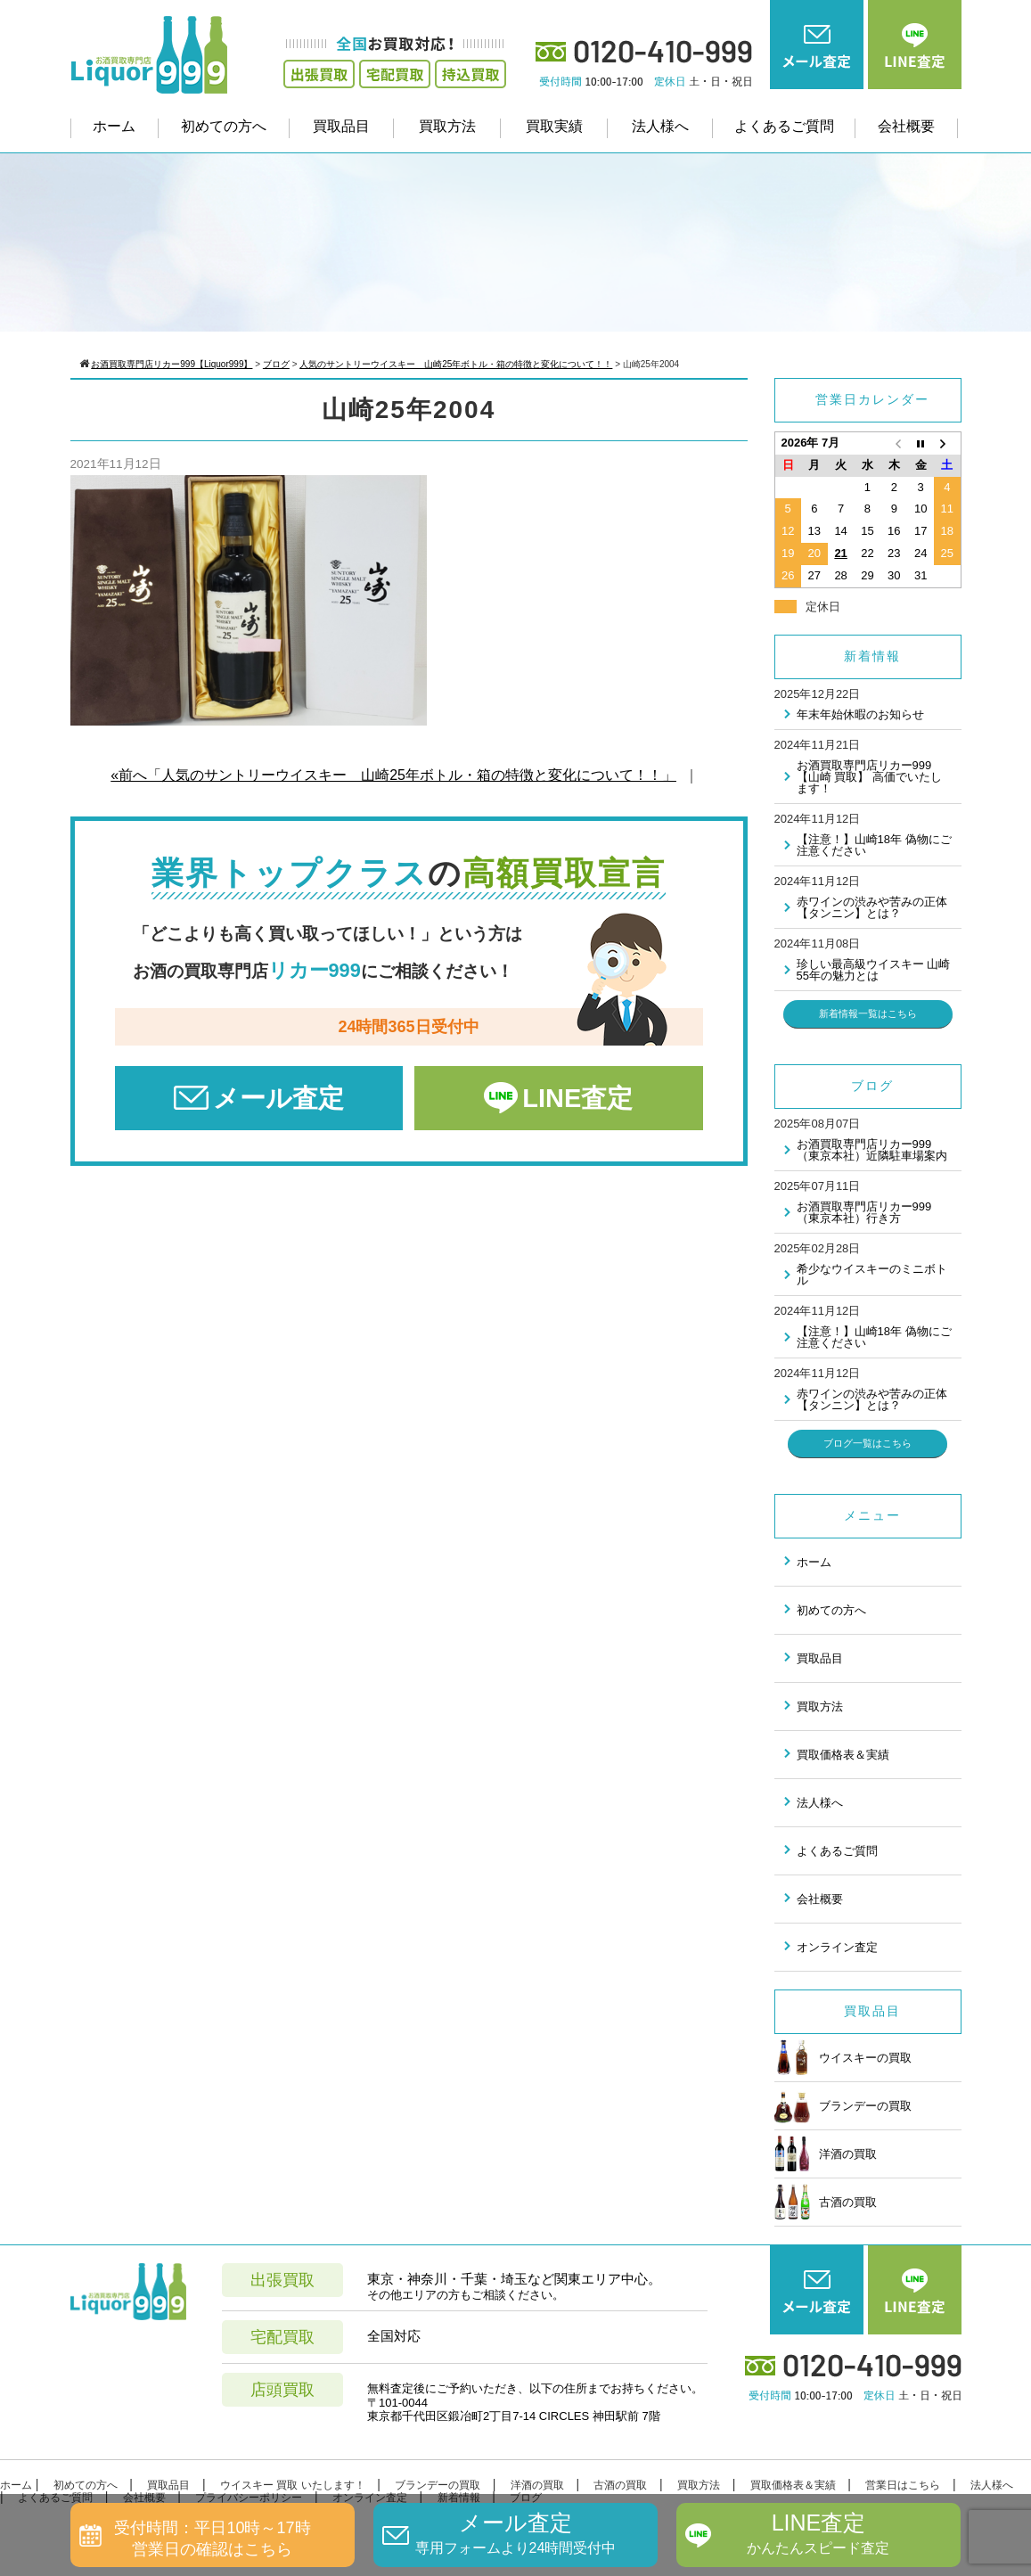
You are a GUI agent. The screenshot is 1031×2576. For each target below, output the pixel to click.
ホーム (114, 126)
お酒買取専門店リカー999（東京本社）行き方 (864, 1212)
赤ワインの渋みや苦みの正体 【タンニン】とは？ (872, 907)
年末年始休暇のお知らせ (860, 714)
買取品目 (341, 126)
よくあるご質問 (784, 126)
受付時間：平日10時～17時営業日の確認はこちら (212, 2538)
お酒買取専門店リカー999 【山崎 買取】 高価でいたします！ (869, 777)
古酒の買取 (825, 2201)
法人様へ (660, 126)
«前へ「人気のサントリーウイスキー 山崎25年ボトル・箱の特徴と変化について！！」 (393, 775)
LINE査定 (577, 1098)
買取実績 (554, 126)
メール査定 (278, 1098)
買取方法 (447, 126)
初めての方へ (223, 126)
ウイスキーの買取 (843, 2057)
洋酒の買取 (825, 2153)
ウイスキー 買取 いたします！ (292, 2485)
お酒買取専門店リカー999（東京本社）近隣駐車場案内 (872, 1149)
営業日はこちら (902, 2485)
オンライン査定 (837, 1947)
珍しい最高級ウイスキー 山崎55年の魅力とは (874, 969)
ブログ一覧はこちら (867, 1443)
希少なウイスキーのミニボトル (872, 1274)
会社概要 (906, 126)
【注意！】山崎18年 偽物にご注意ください (874, 845)
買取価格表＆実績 (843, 1754)
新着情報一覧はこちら (868, 1013)
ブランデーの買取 (843, 2105)
